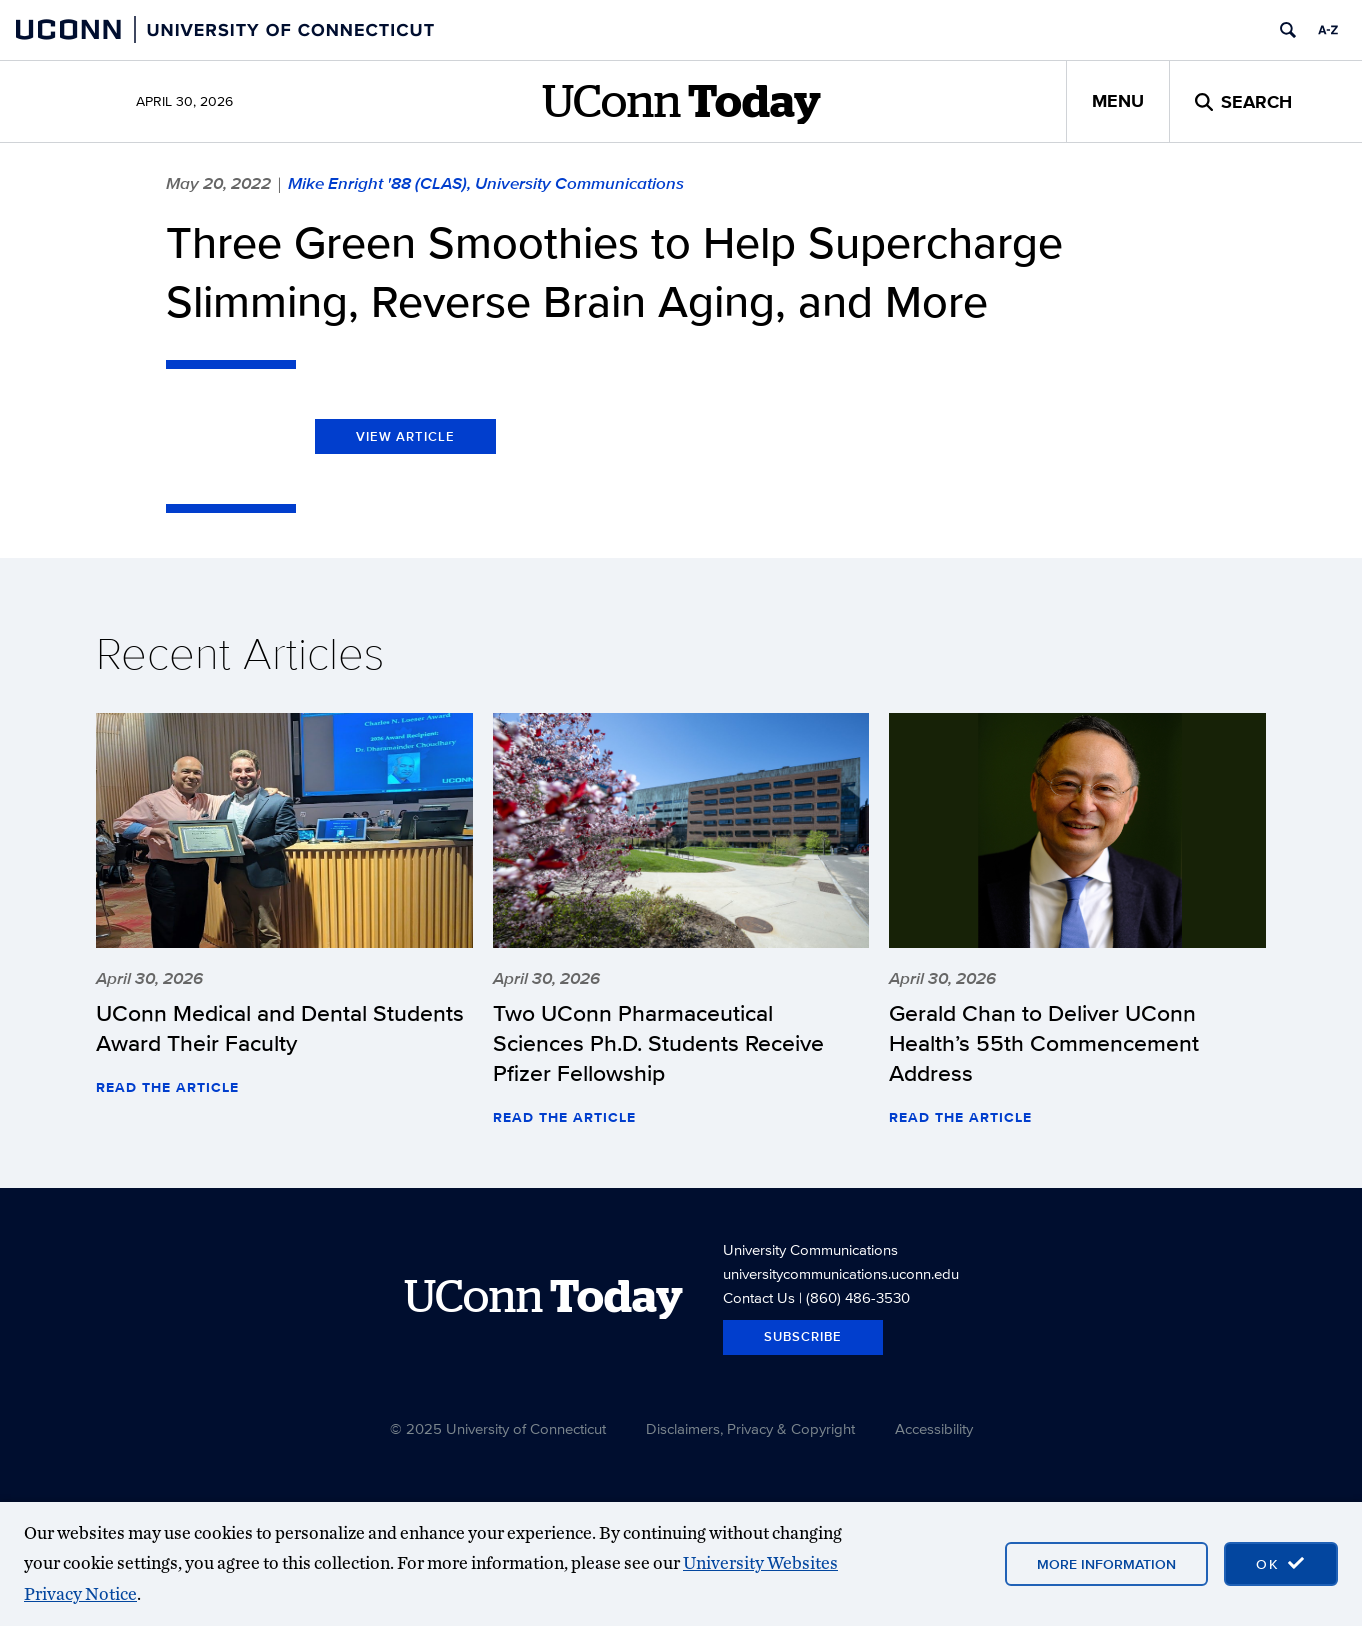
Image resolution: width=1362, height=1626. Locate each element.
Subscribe (803, 1336)
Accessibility (934, 1428)
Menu (1118, 101)
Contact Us (759, 1297)
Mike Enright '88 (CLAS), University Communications (486, 183)
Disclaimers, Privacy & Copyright (750, 1428)
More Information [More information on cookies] (1106, 1564)
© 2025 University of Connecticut (498, 1428)
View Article (405, 436)
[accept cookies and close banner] (1281, 1564)
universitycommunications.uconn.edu (841, 1273)
